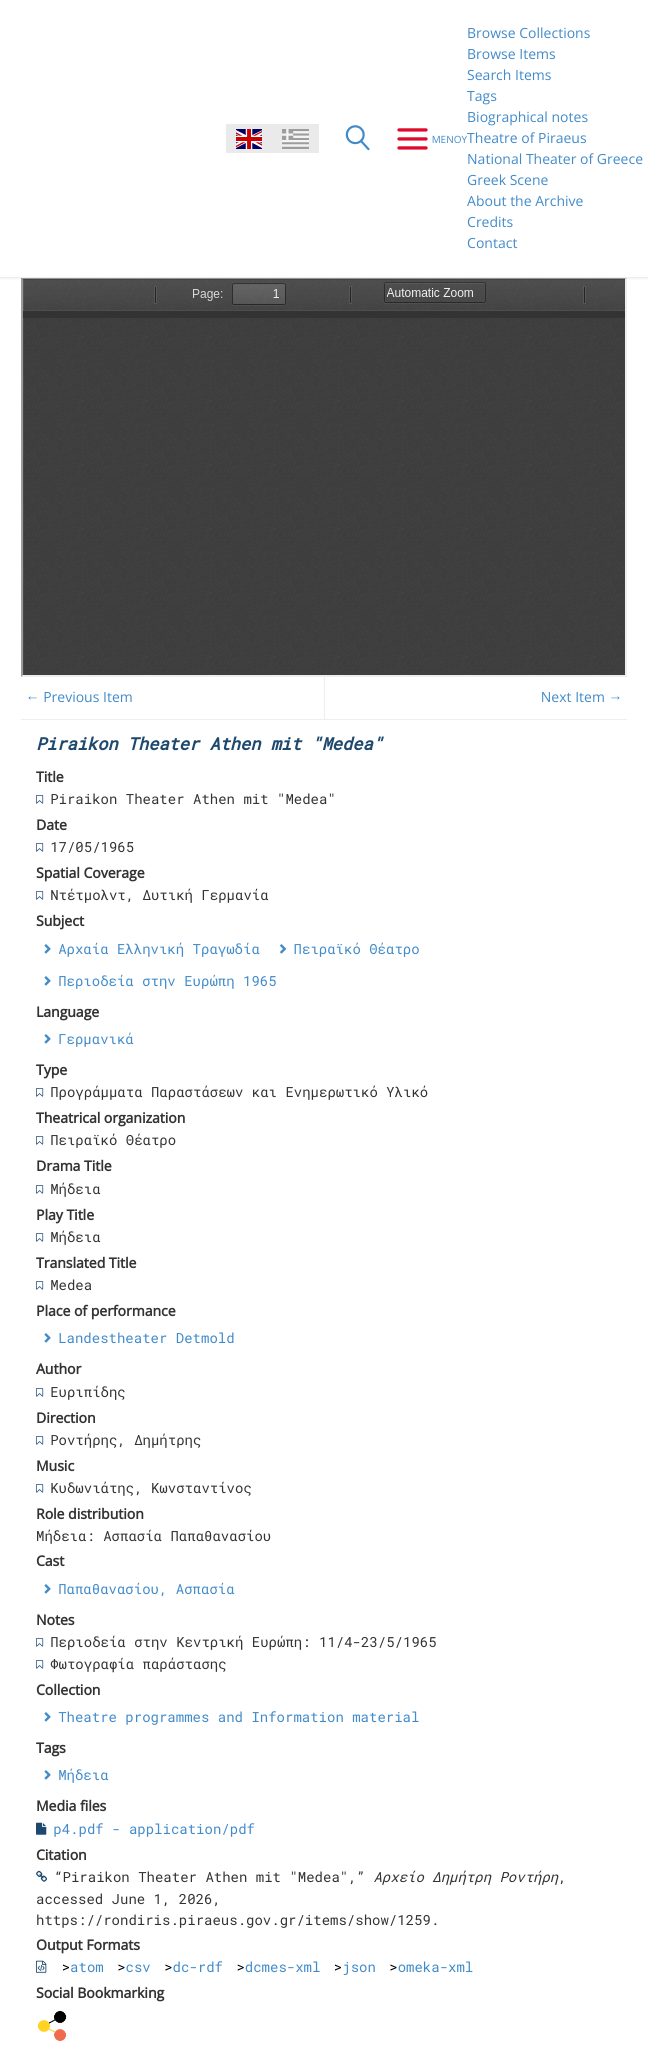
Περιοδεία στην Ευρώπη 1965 (167, 980)
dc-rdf (198, 1966)
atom (87, 1966)
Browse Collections (528, 33)
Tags (482, 96)
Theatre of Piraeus (527, 138)
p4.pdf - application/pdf (154, 1828)
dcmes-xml (283, 1966)
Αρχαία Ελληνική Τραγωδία (159, 948)
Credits (490, 222)
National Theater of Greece (555, 159)
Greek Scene (507, 180)
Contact (492, 243)
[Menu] (424, 139)
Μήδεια (83, 1774)
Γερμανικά (96, 1038)
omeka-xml (436, 1966)
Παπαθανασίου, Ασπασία (146, 1588)
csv (138, 1966)
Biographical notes (527, 117)
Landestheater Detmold (146, 1337)
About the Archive (525, 201)
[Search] (358, 139)
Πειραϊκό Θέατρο (357, 948)
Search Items (509, 75)
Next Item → (582, 697)
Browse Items (511, 54)
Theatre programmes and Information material (238, 1716)
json (359, 1966)
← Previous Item (79, 697)
